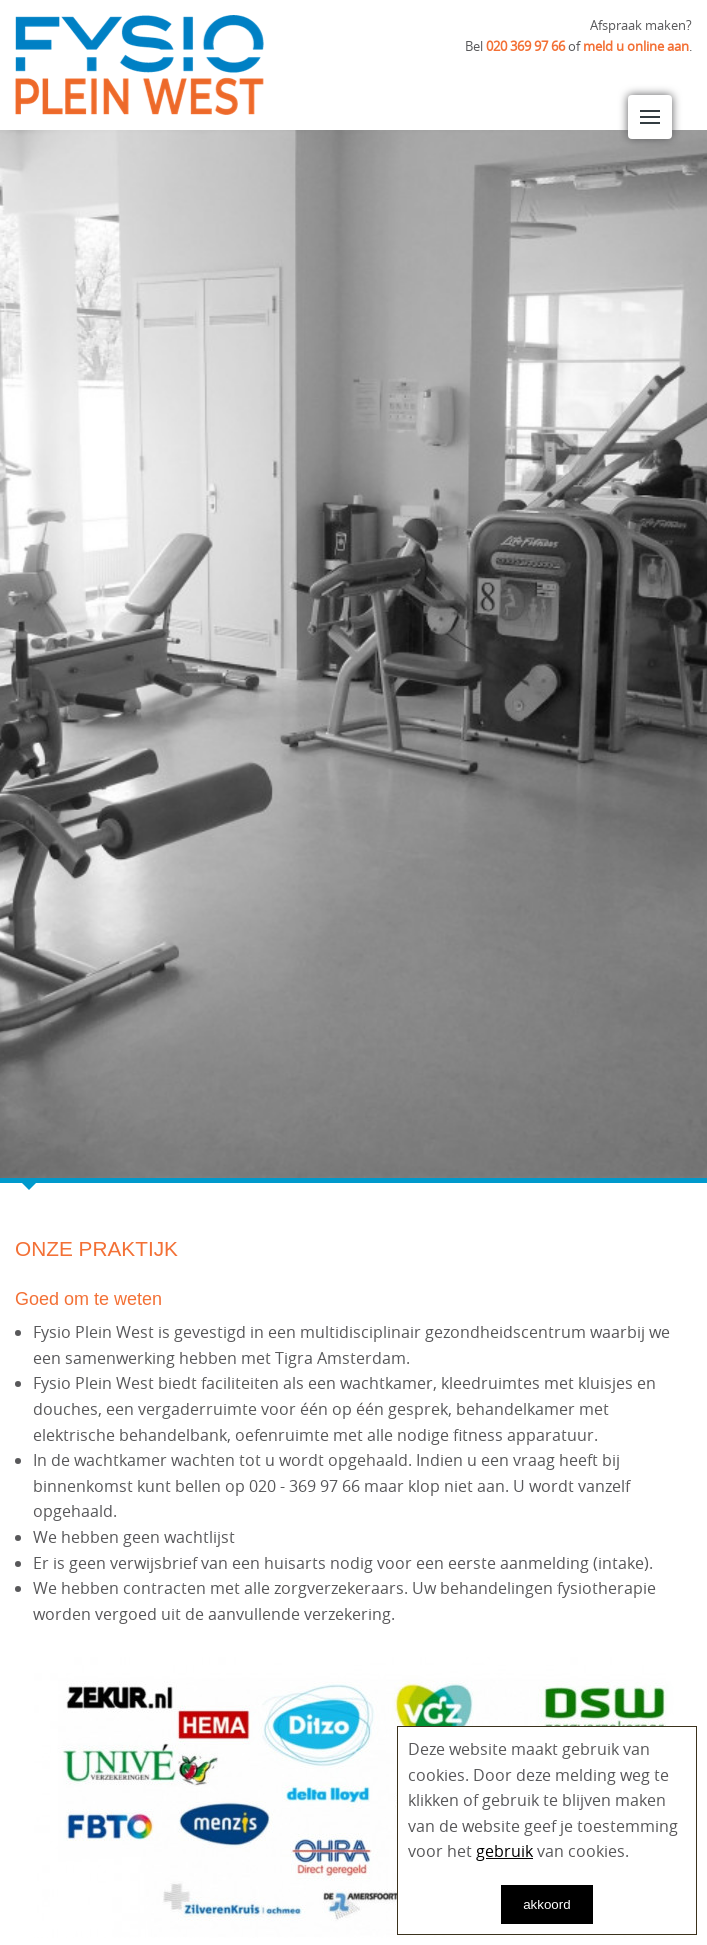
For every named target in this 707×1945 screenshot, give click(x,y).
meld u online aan (636, 46)
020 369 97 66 (525, 46)
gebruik (504, 1851)
